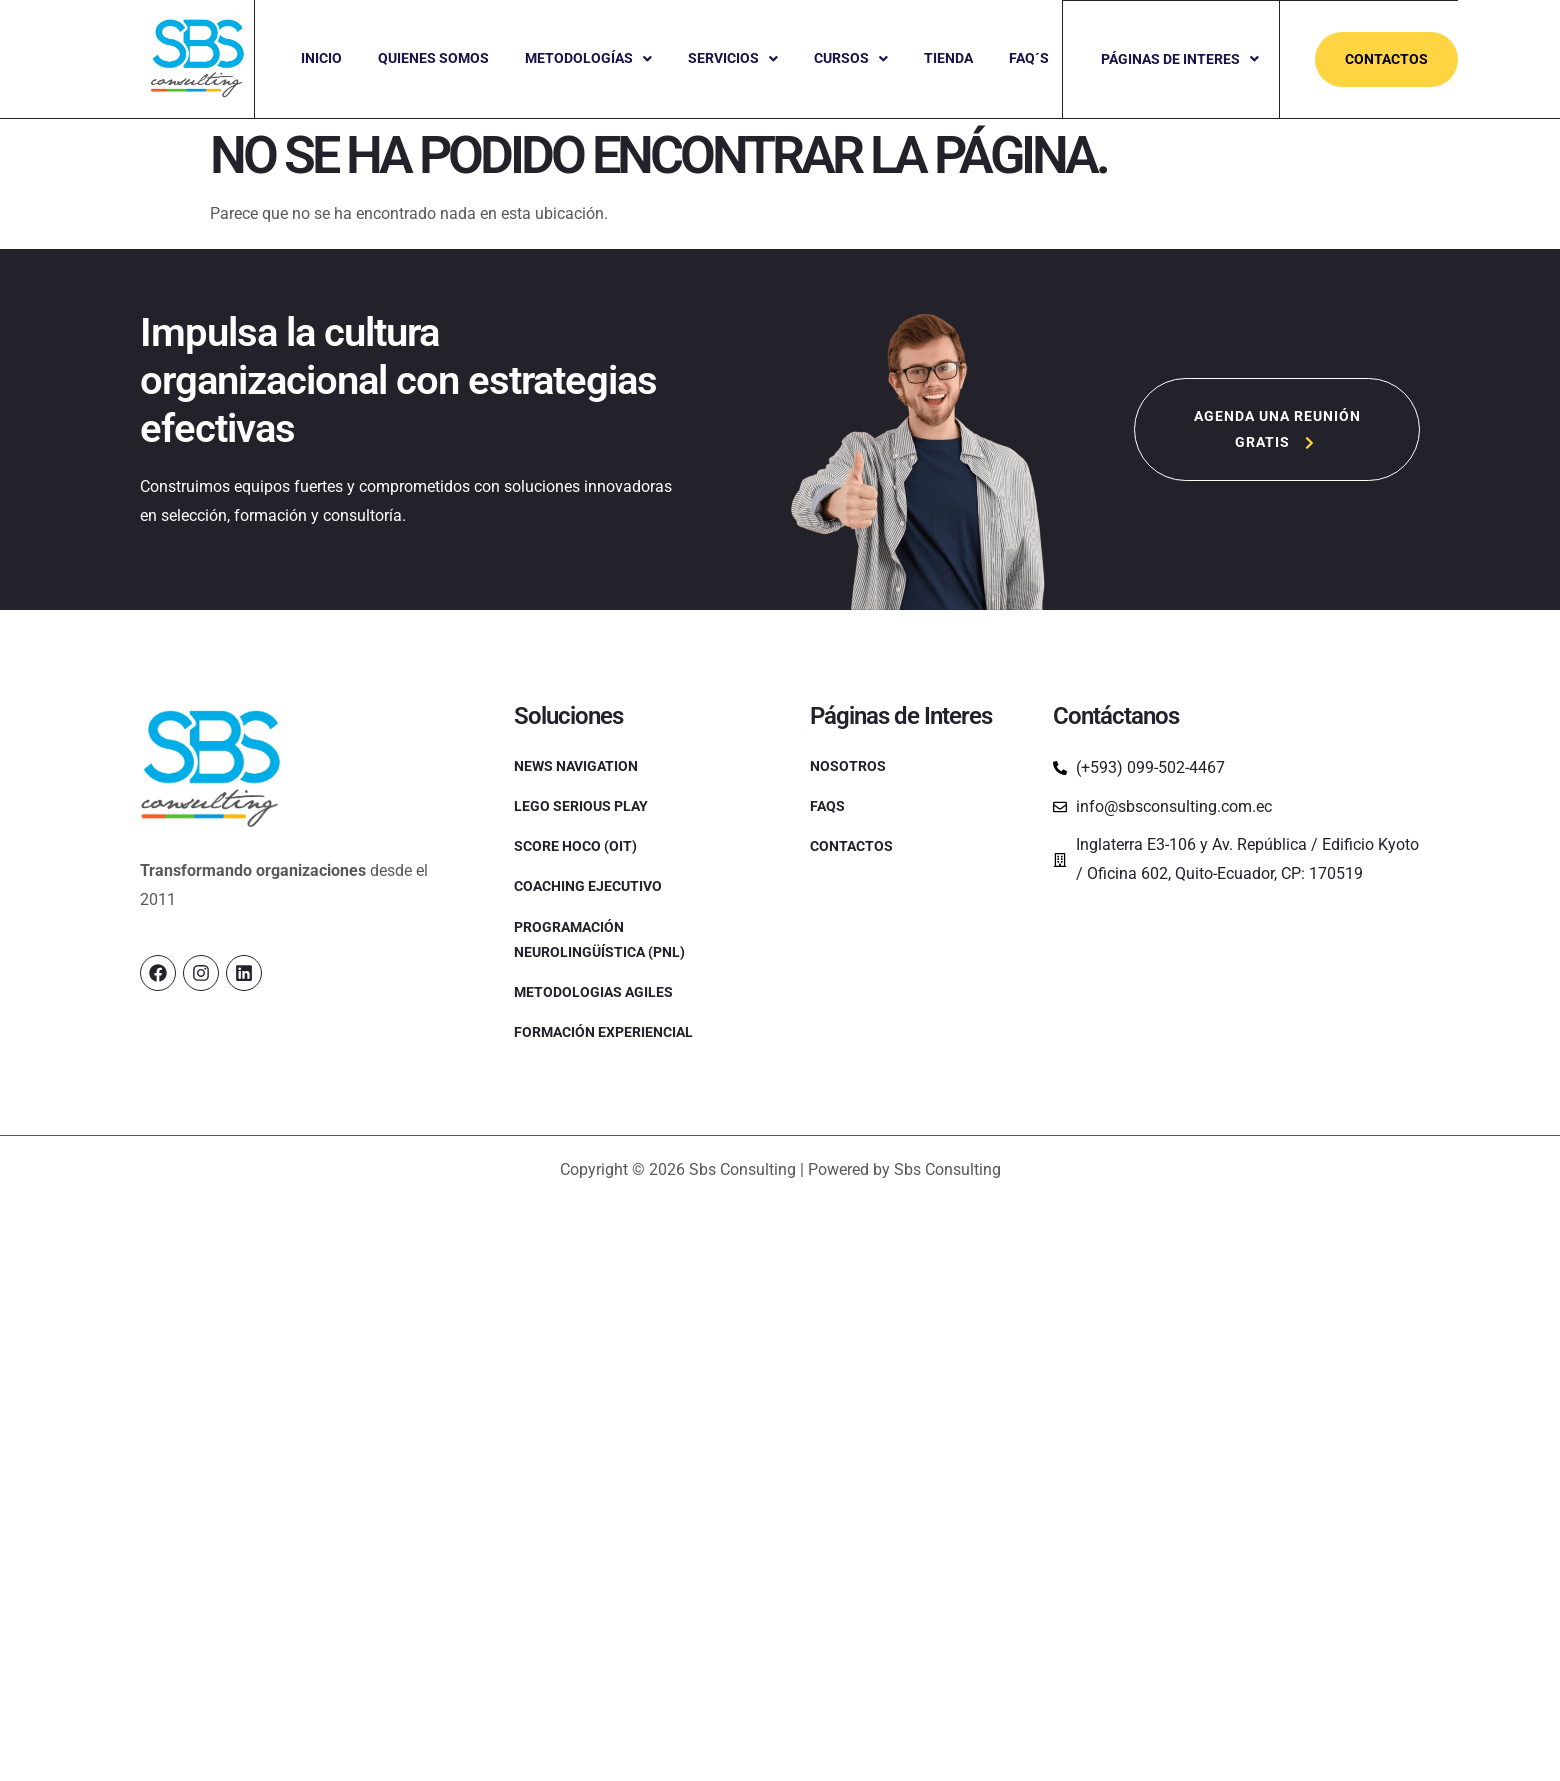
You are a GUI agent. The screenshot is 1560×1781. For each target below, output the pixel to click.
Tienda (948, 58)
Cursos (851, 58)
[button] (588, 58)
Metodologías (588, 58)
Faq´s (1029, 58)
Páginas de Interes (1181, 58)
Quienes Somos (433, 58)
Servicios (733, 58)
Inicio (321, 58)
